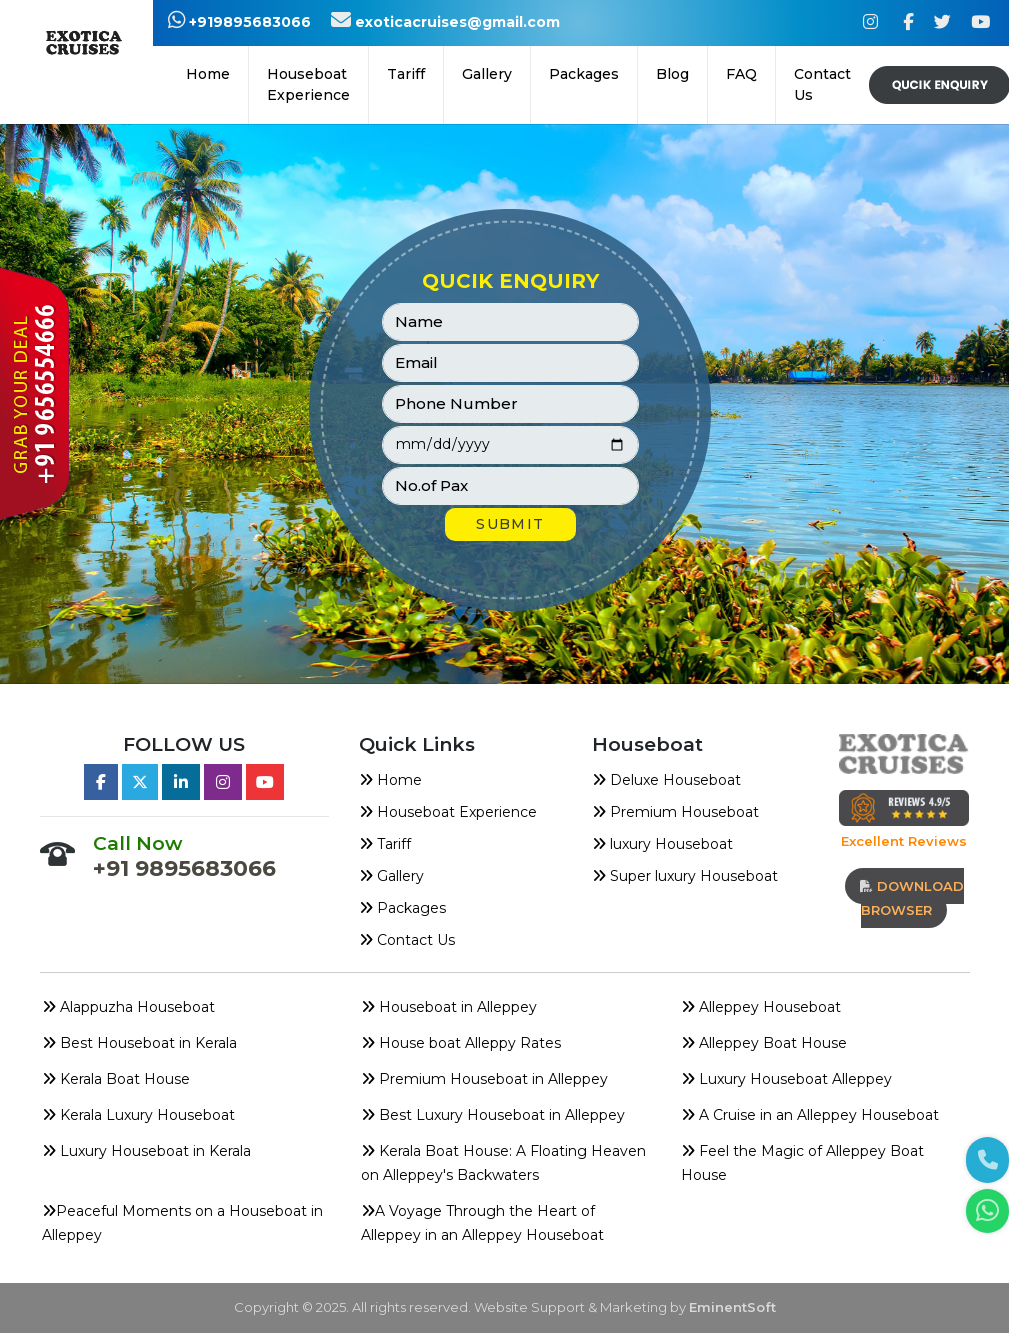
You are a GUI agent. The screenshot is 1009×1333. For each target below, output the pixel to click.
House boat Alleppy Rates (461, 1043)
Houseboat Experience (308, 84)
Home (208, 74)
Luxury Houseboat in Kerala (146, 1151)
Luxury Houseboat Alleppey (786, 1079)
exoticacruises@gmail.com (445, 22)
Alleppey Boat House (764, 1043)
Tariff (406, 74)
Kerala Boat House (116, 1079)
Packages (402, 908)
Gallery (487, 74)
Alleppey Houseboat (761, 1007)
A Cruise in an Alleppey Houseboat (810, 1115)
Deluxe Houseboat (666, 780)
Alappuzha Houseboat (128, 1007)
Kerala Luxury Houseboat (138, 1115)
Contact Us (822, 84)
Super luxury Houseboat (685, 876)
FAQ (741, 74)
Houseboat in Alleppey (449, 1007)
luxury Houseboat (662, 844)
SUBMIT (510, 524)
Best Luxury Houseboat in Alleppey (493, 1115)
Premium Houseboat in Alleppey (484, 1079)
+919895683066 (239, 22)
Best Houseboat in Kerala (139, 1043)
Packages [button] (584, 74)
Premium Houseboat (675, 812)
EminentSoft (732, 1307)
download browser (912, 898)
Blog (672, 74)
